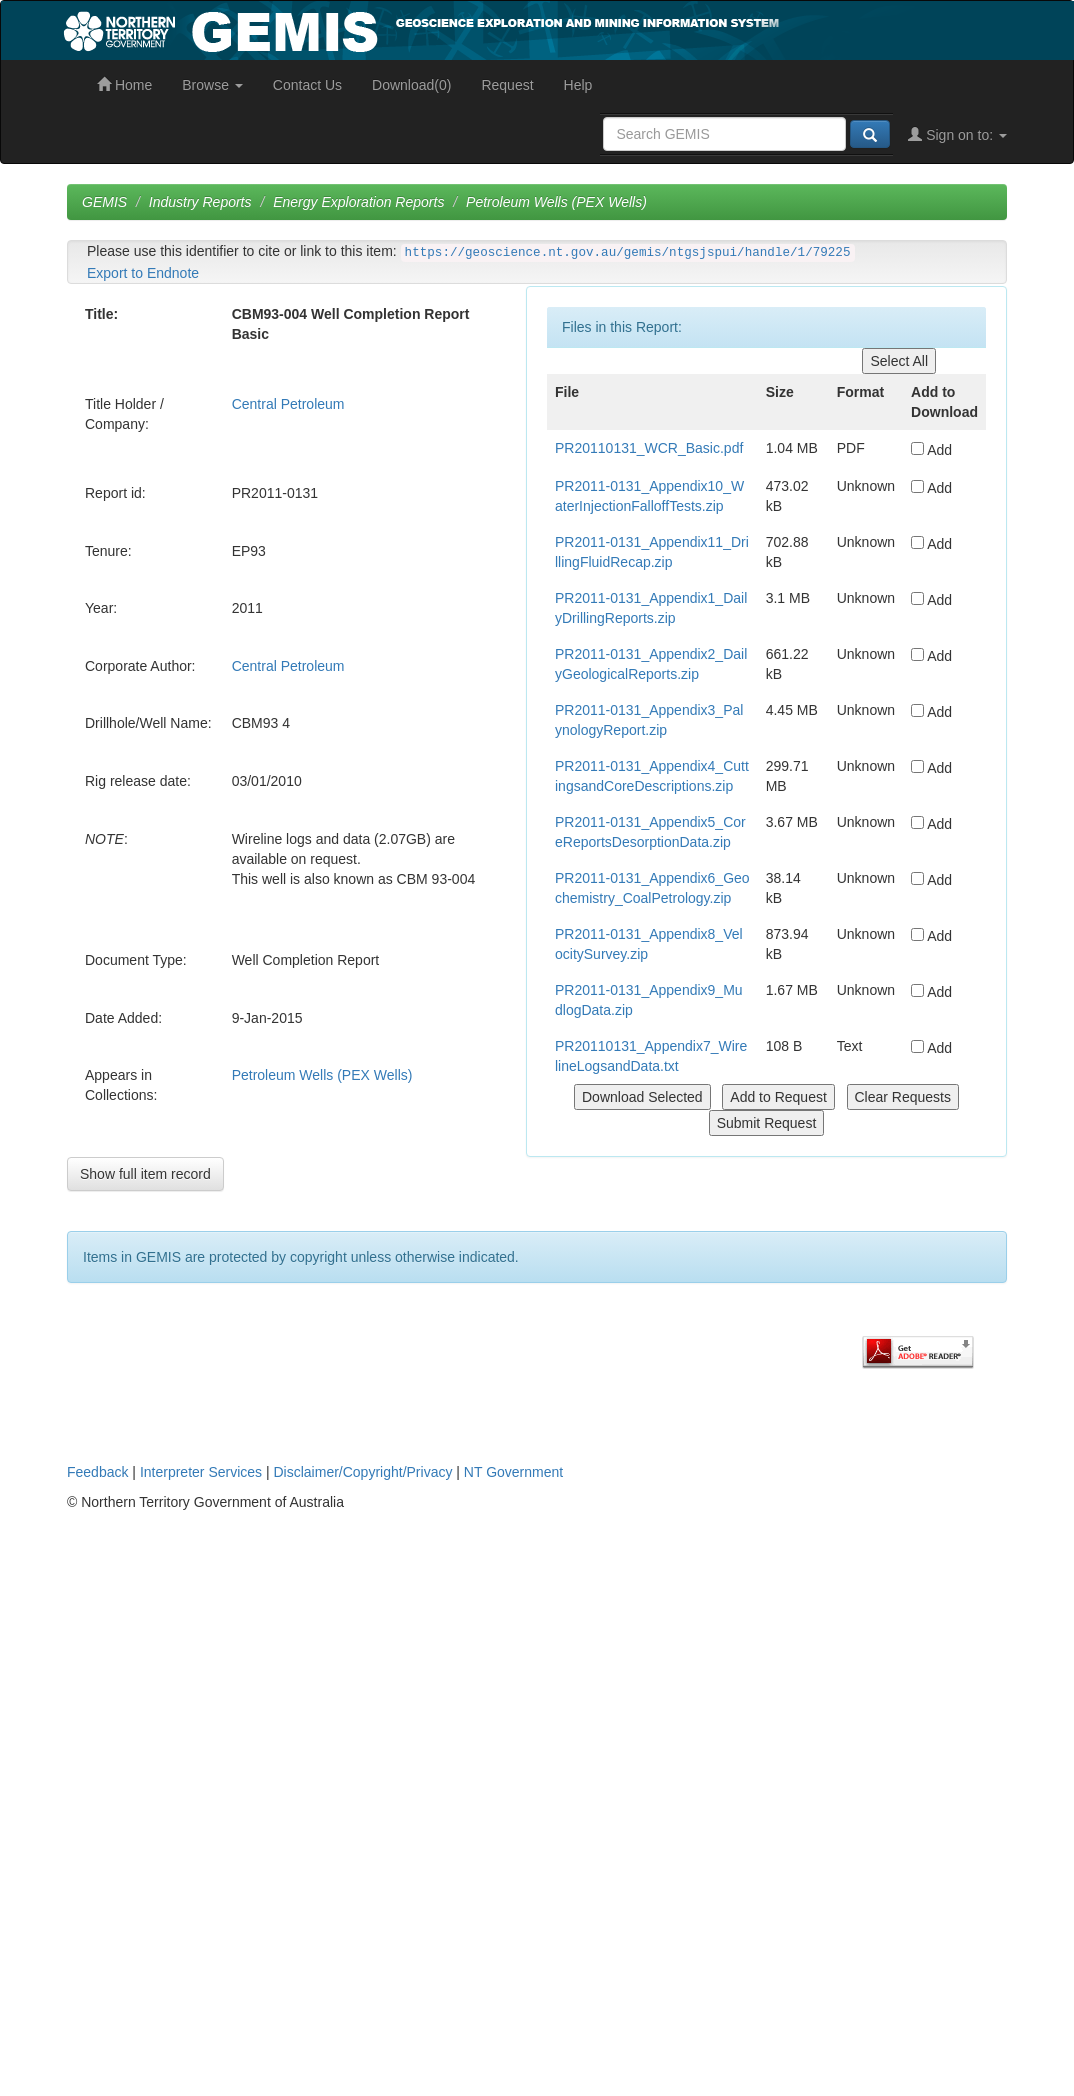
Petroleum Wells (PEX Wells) (556, 202)
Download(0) (411, 85)
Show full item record (145, 1174)
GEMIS (104, 202)
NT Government (513, 1472)
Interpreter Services (201, 1472)
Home (124, 85)
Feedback (97, 1472)
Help (578, 85)
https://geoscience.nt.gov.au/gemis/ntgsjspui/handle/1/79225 (628, 253)
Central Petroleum (288, 404)
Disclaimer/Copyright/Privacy (363, 1472)
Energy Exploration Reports (358, 202)
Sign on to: (957, 135)
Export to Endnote (143, 273)
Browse (212, 85)
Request (507, 85)
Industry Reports (200, 202)
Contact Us (307, 85)
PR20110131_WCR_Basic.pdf (649, 448)
